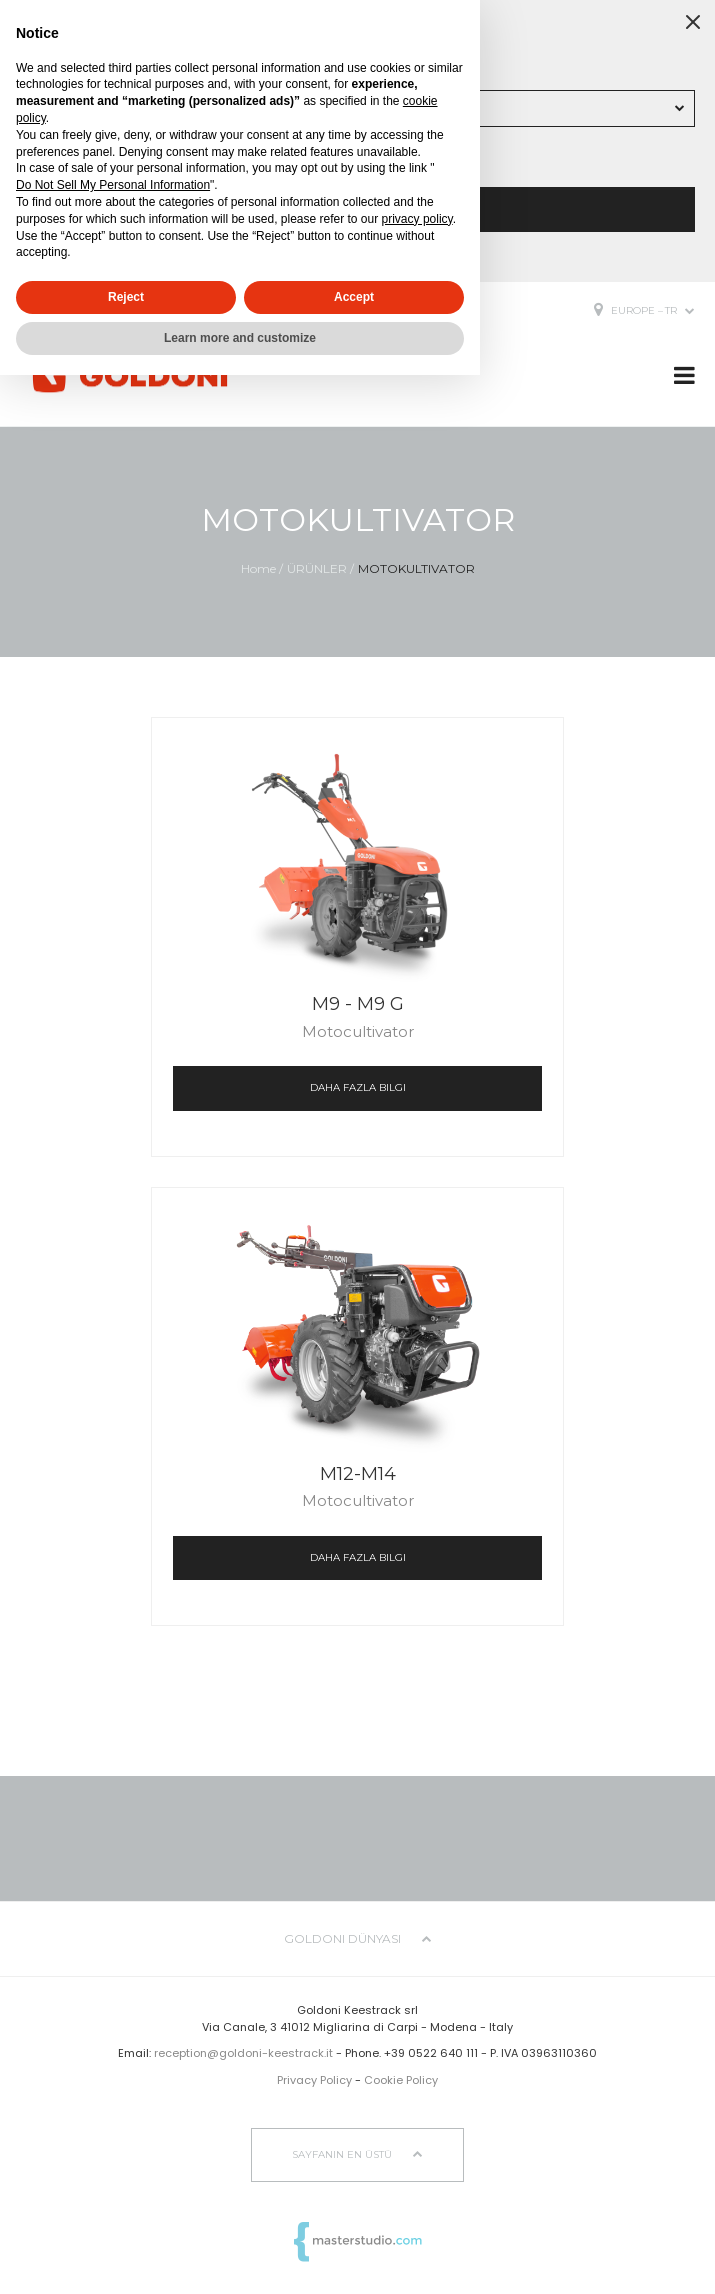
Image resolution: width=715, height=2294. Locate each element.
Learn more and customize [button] (240, 338)
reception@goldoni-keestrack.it (243, 2053)
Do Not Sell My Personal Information (113, 185)
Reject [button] (126, 297)
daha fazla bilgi (358, 1087)
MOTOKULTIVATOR (416, 568)
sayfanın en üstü (357, 2154)
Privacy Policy (314, 2080)
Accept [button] (354, 297)
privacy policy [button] (417, 219)
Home (258, 568)
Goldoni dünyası (358, 1938)
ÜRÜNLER (317, 568)
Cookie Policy (401, 2080)
